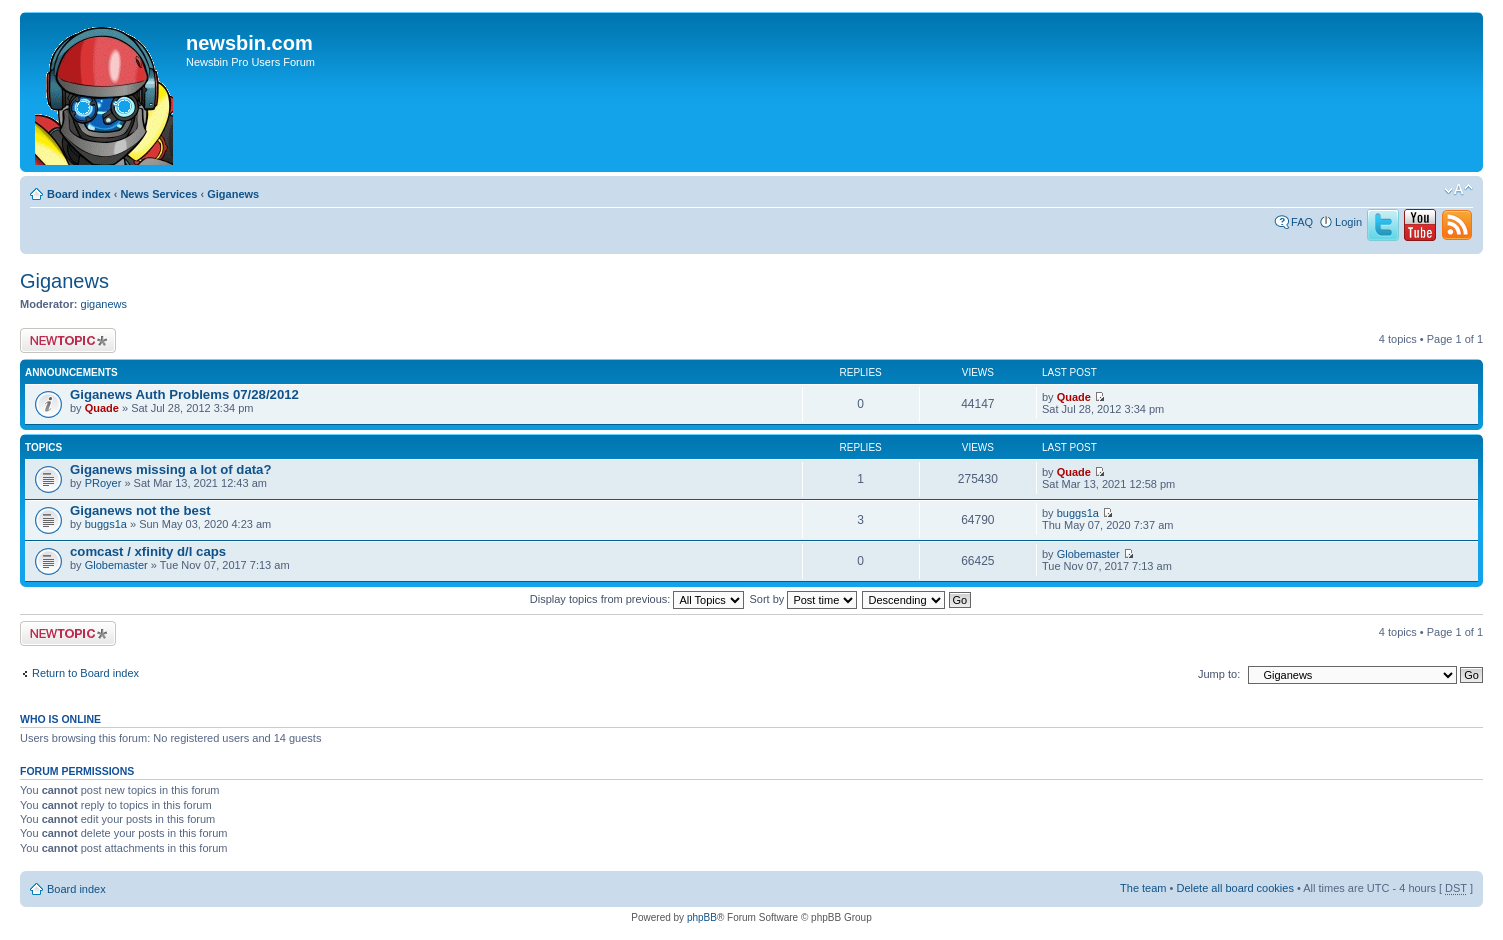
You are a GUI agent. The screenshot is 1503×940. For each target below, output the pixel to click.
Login (1348, 222)
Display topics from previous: (637, 599)
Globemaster (116, 565)
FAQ (1302, 222)
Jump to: (1219, 674)
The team (1143, 888)
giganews (104, 304)
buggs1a (106, 524)
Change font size (1458, 190)
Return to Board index (85, 673)
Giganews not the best (140, 510)
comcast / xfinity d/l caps (148, 551)
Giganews (233, 194)
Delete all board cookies (1234, 888)
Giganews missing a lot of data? (171, 469)
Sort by (804, 599)
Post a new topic (68, 340)
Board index (79, 194)
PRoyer (103, 483)
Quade (102, 408)
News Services (158, 194)
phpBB (702, 917)
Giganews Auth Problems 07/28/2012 (184, 394)
